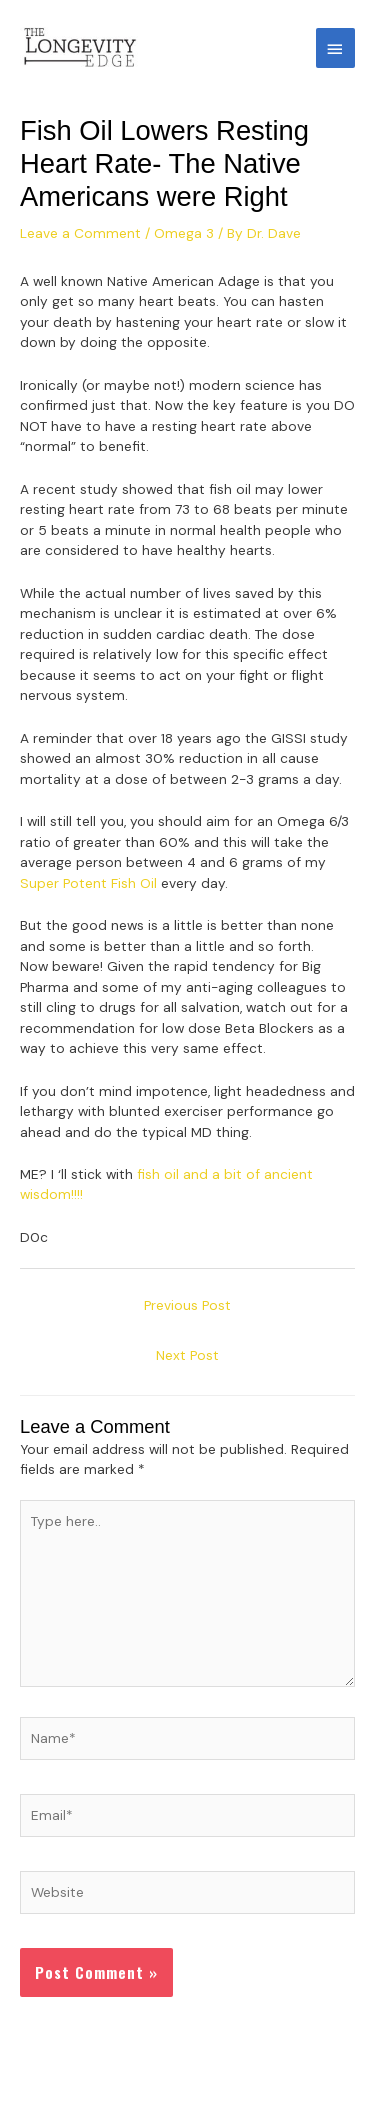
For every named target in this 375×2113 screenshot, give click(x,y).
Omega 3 (184, 233)
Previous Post (187, 1305)
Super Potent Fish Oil (88, 883)
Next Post (187, 1355)
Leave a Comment (80, 233)
